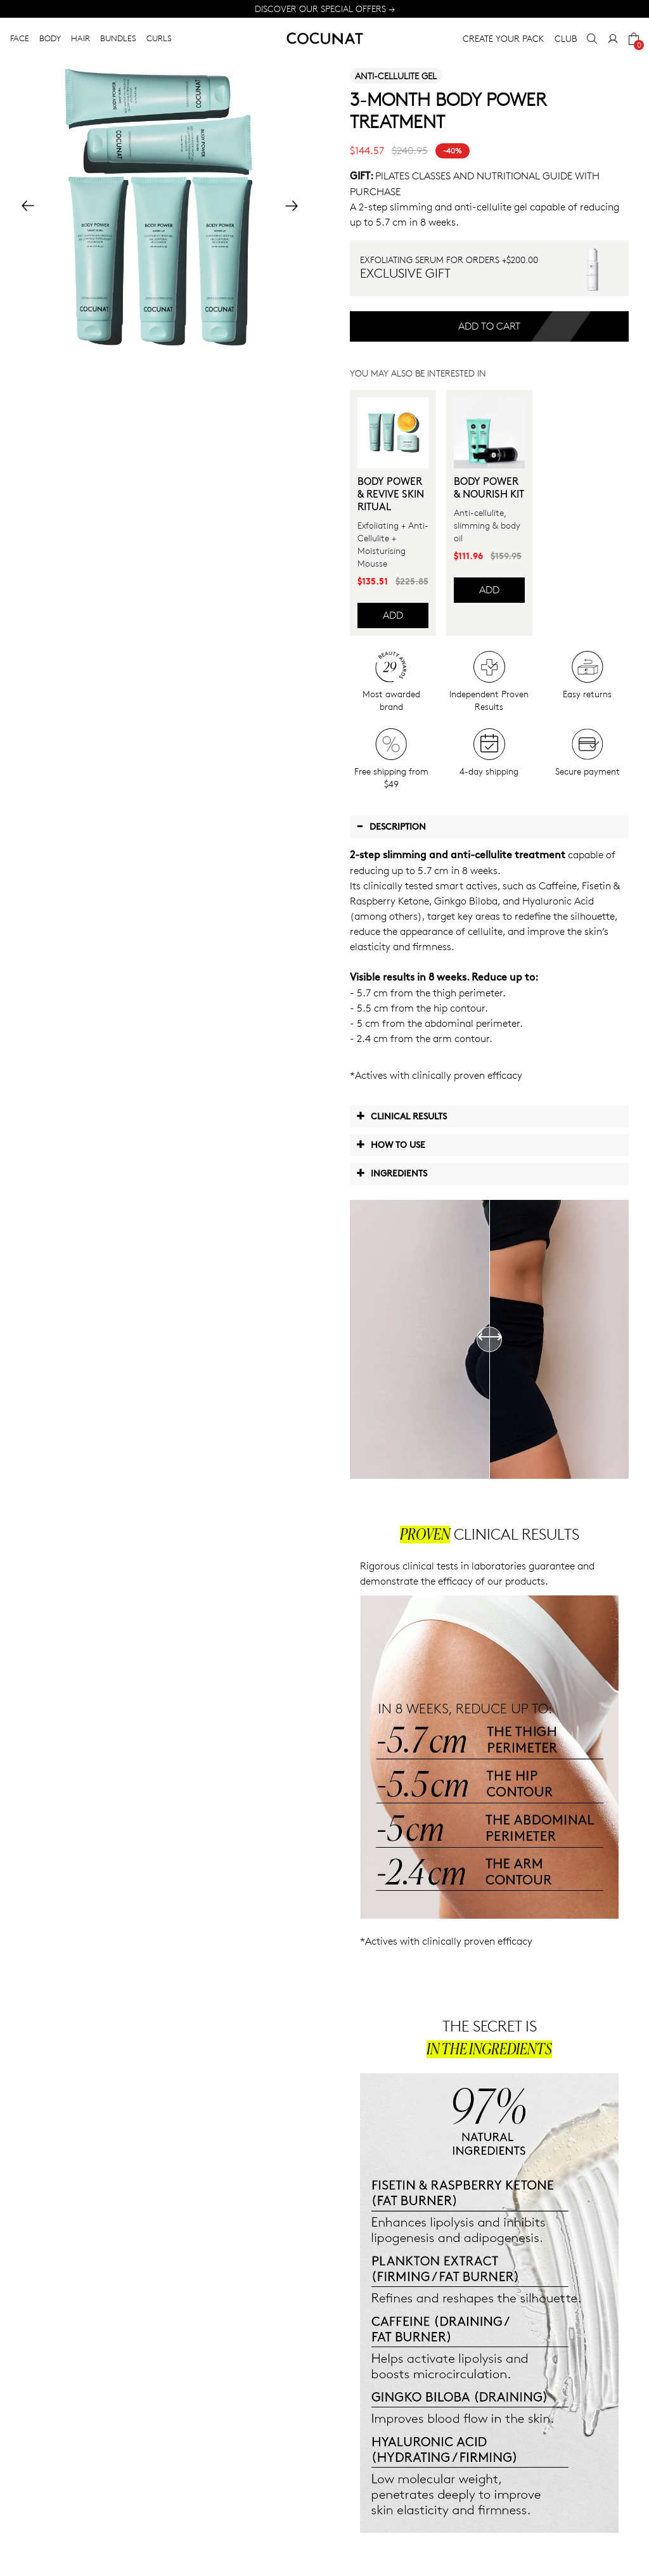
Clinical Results (401, 1116)
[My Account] (613, 38)
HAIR (80, 38)
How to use (390, 1144)
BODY (50, 38)
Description (391, 826)
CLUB (566, 38)
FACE (19, 38)
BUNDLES (118, 38)
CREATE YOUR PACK (503, 38)
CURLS (159, 38)
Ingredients (391, 1173)
